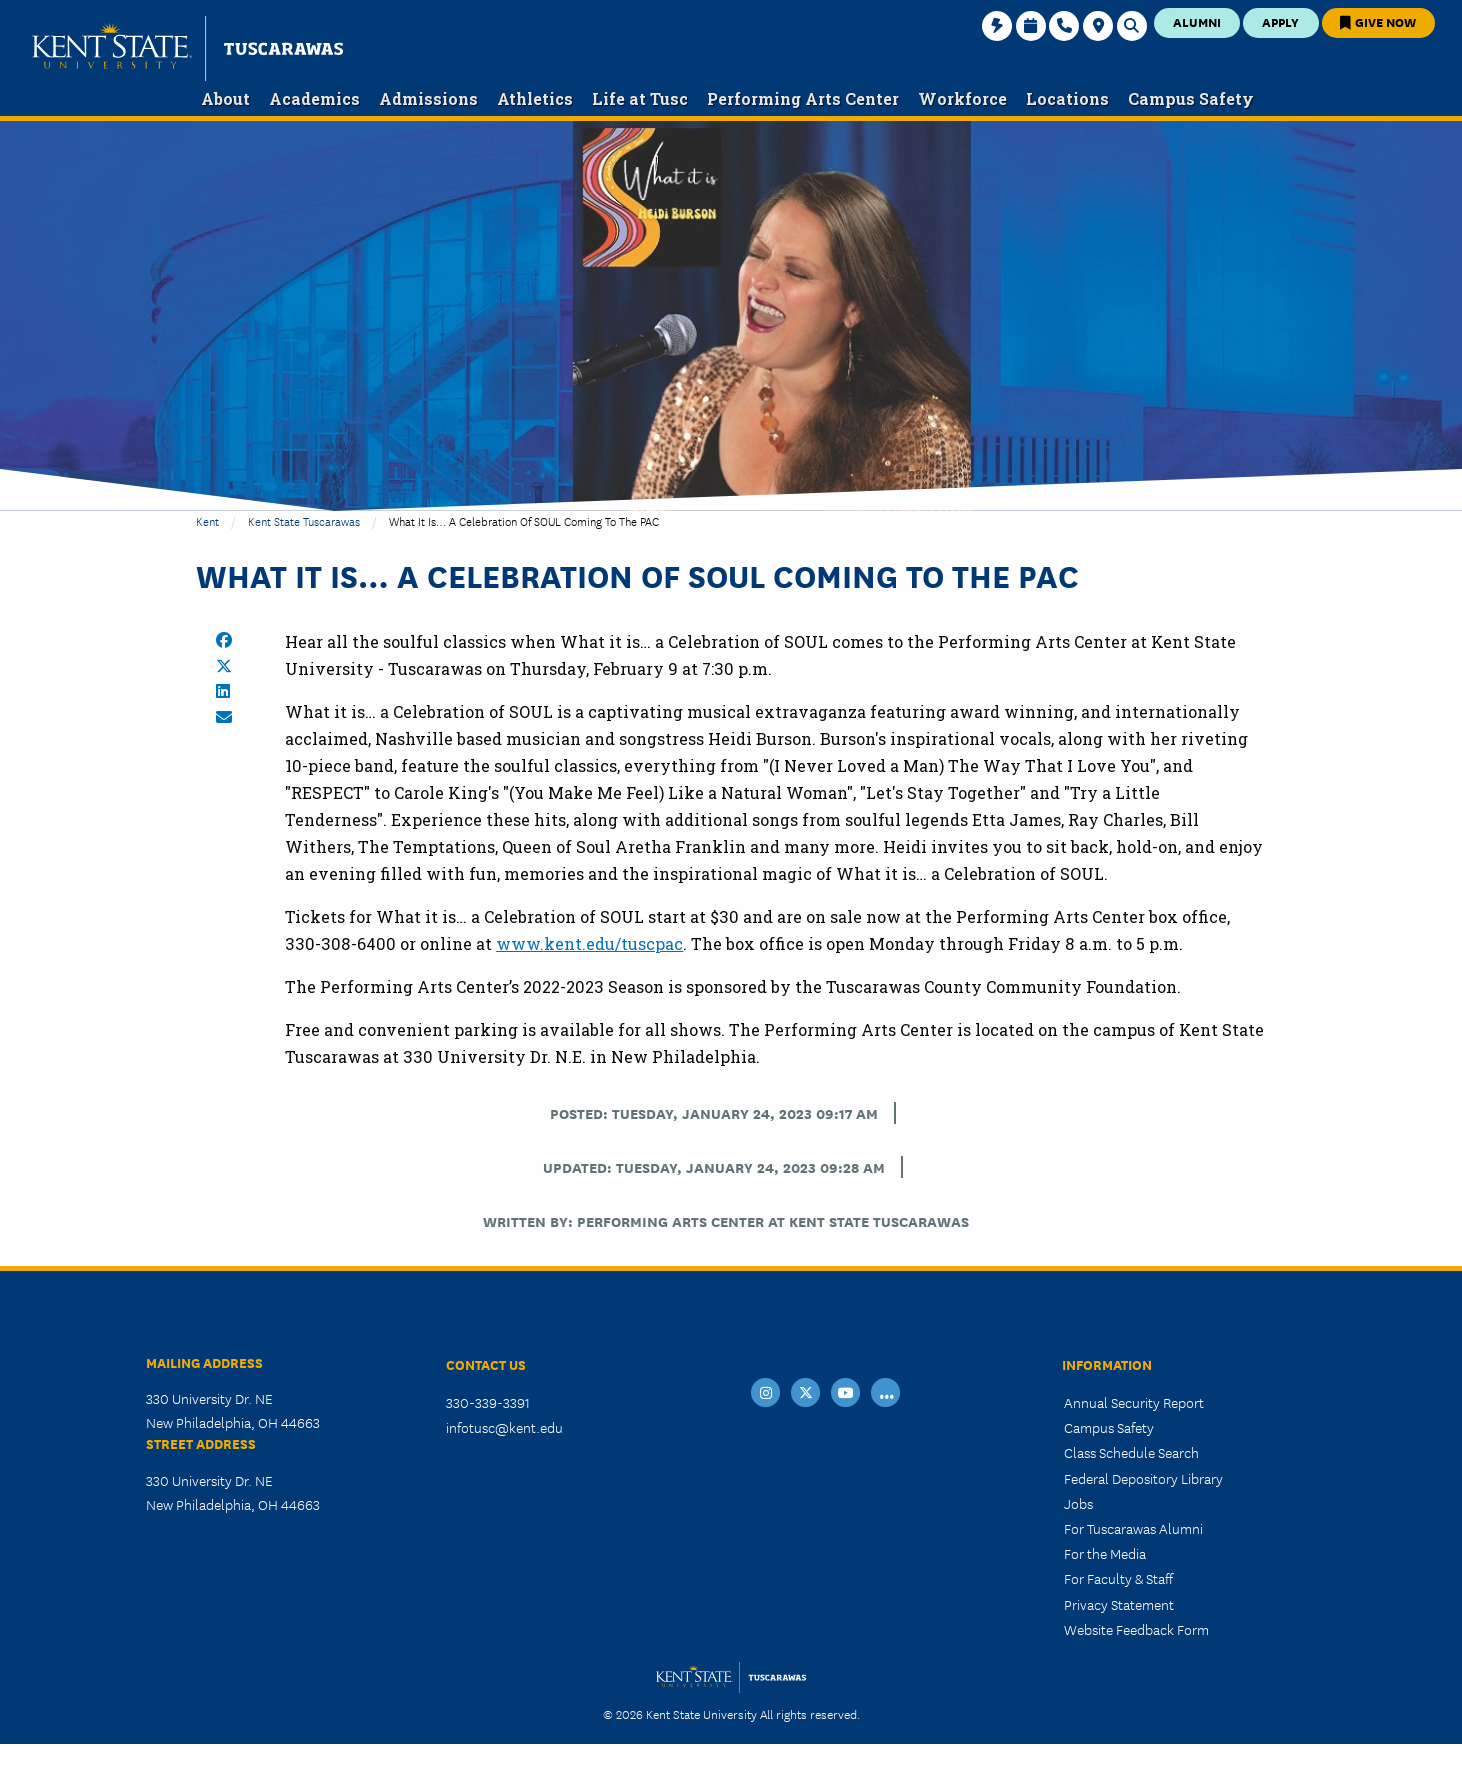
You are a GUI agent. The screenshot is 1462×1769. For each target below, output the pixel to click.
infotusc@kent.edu (504, 1427)
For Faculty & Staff (1118, 1578)
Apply (1280, 21)
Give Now (1378, 21)
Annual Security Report (1134, 1402)
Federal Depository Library (1143, 1478)
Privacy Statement (1119, 1604)
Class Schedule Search (1131, 1452)
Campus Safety (1109, 1427)
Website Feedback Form (1136, 1629)
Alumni (1197, 21)
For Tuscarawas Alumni (1133, 1528)
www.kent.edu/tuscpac (589, 943)
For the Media (1105, 1553)
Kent (207, 520)
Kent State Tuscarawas (304, 520)
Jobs (1078, 1503)
